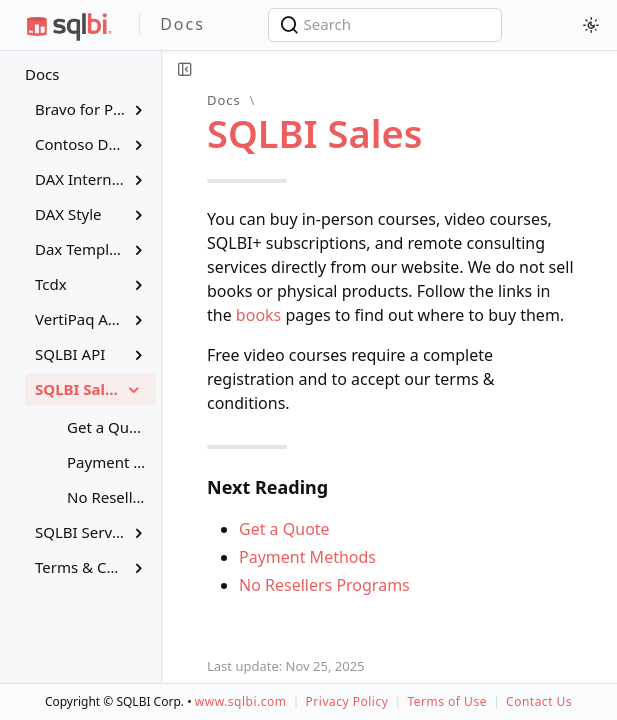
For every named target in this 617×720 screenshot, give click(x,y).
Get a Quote (284, 529)
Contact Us (539, 701)
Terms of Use (446, 701)
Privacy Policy (347, 701)
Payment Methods (307, 557)
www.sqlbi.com (241, 701)
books (258, 315)
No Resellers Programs (324, 585)
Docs (42, 74)
